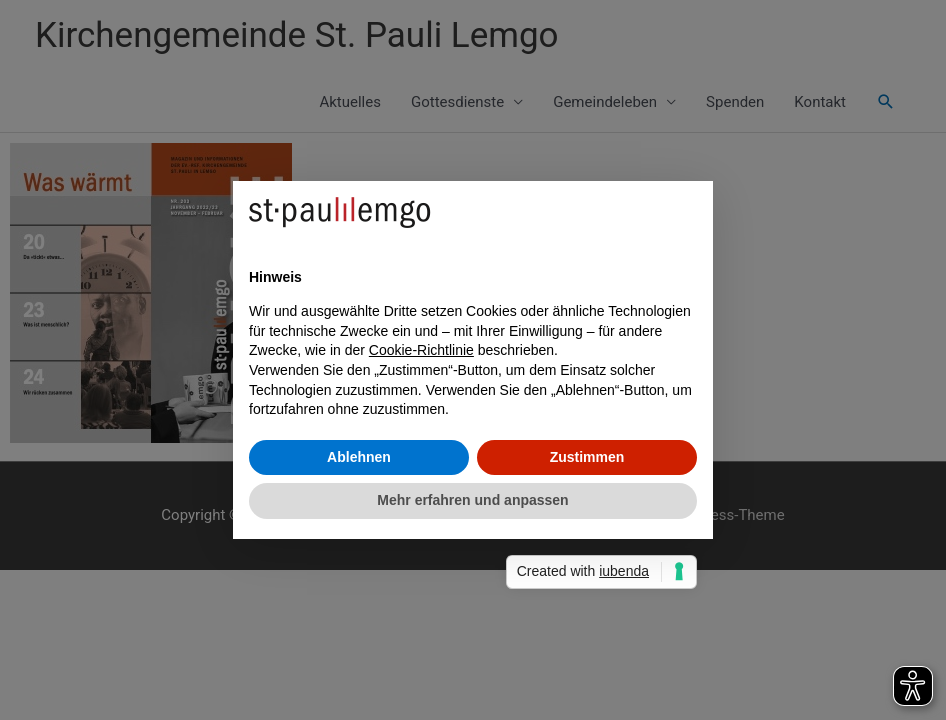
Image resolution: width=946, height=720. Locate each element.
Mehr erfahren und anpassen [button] (472, 500)
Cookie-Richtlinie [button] (421, 350)
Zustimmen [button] (587, 457)
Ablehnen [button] (359, 457)
